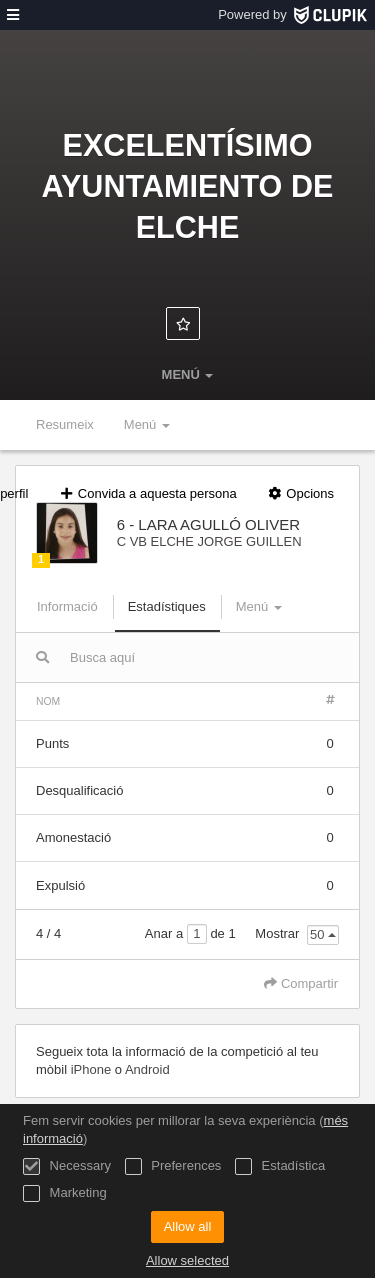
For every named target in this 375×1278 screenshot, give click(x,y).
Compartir (301, 983)
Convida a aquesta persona (147, 493)
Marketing (65, 1193)
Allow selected (187, 1260)
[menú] (13, 15)
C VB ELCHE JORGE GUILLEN (209, 541)
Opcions (300, 493)
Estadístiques (167, 606)
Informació (67, 606)
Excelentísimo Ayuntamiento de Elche (188, 186)
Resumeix (65, 424)
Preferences (173, 1166)
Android (147, 1069)
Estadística (280, 1166)
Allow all (188, 1226)
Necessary (67, 1166)
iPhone (93, 1069)
